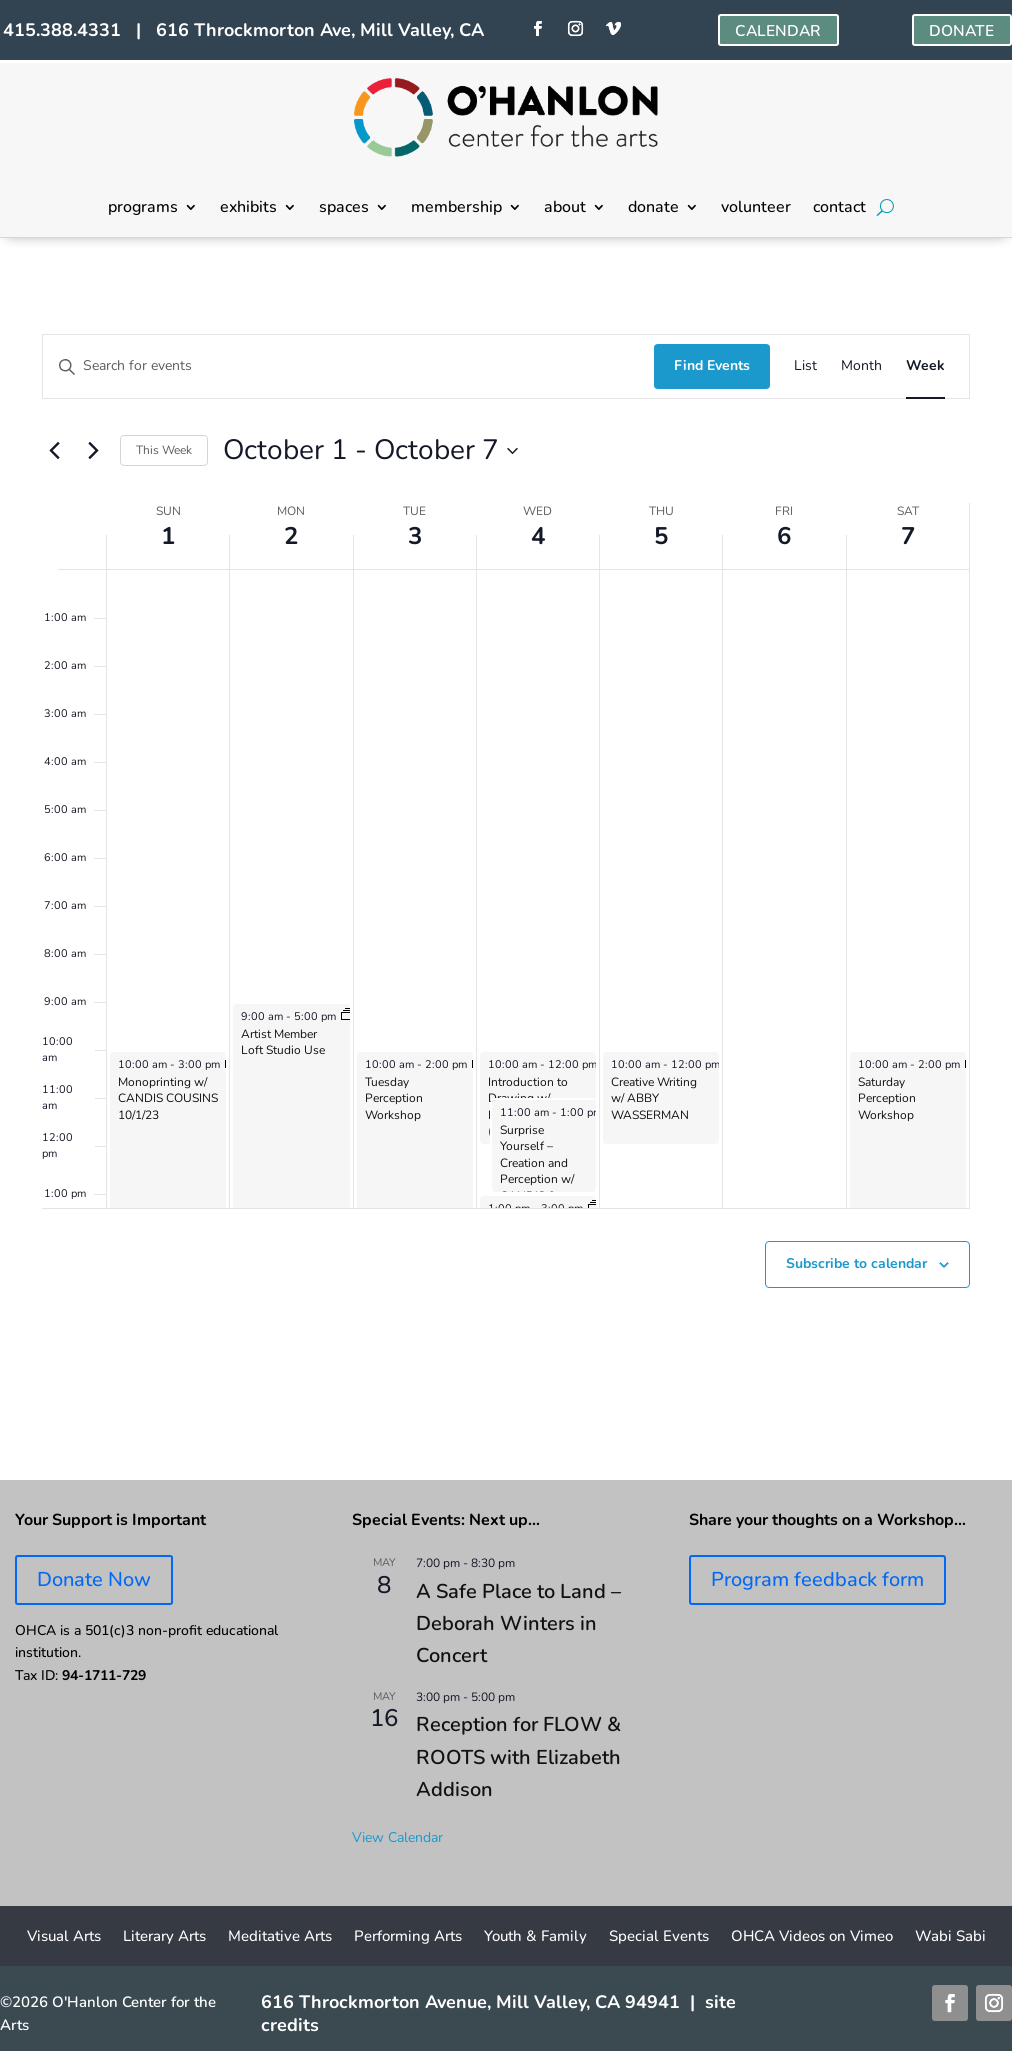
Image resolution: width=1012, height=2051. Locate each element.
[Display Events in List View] (805, 366)
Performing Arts (408, 1937)
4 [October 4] (538, 536)
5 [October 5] (661, 536)
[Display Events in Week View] (925, 366)
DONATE (961, 31)
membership (456, 209)
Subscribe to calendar (856, 1263)
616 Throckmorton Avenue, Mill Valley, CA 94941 (470, 2002)
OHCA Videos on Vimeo (812, 1937)
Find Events (712, 365)
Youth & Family (535, 1937)
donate (653, 209)
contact (839, 209)
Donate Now (94, 1579)
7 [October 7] (908, 536)
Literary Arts (164, 1937)
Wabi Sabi (950, 1937)
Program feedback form (817, 1579)
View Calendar (397, 1837)
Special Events (659, 1937)
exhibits (248, 209)
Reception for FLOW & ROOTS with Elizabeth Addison (518, 1757)
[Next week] (93, 451)
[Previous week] (54, 451)
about (565, 209)
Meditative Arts (280, 1937)
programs (143, 209)
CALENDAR (777, 31)
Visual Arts (64, 1937)
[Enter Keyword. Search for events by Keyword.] (348, 366)
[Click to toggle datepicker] (370, 451)
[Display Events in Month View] (861, 366)
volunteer (756, 209)
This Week (164, 450)
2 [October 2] (291, 536)
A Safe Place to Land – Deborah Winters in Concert (518, 1624)
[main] (506, 859)
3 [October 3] (415, 536)
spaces (344, 209)
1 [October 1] (168, 536)
